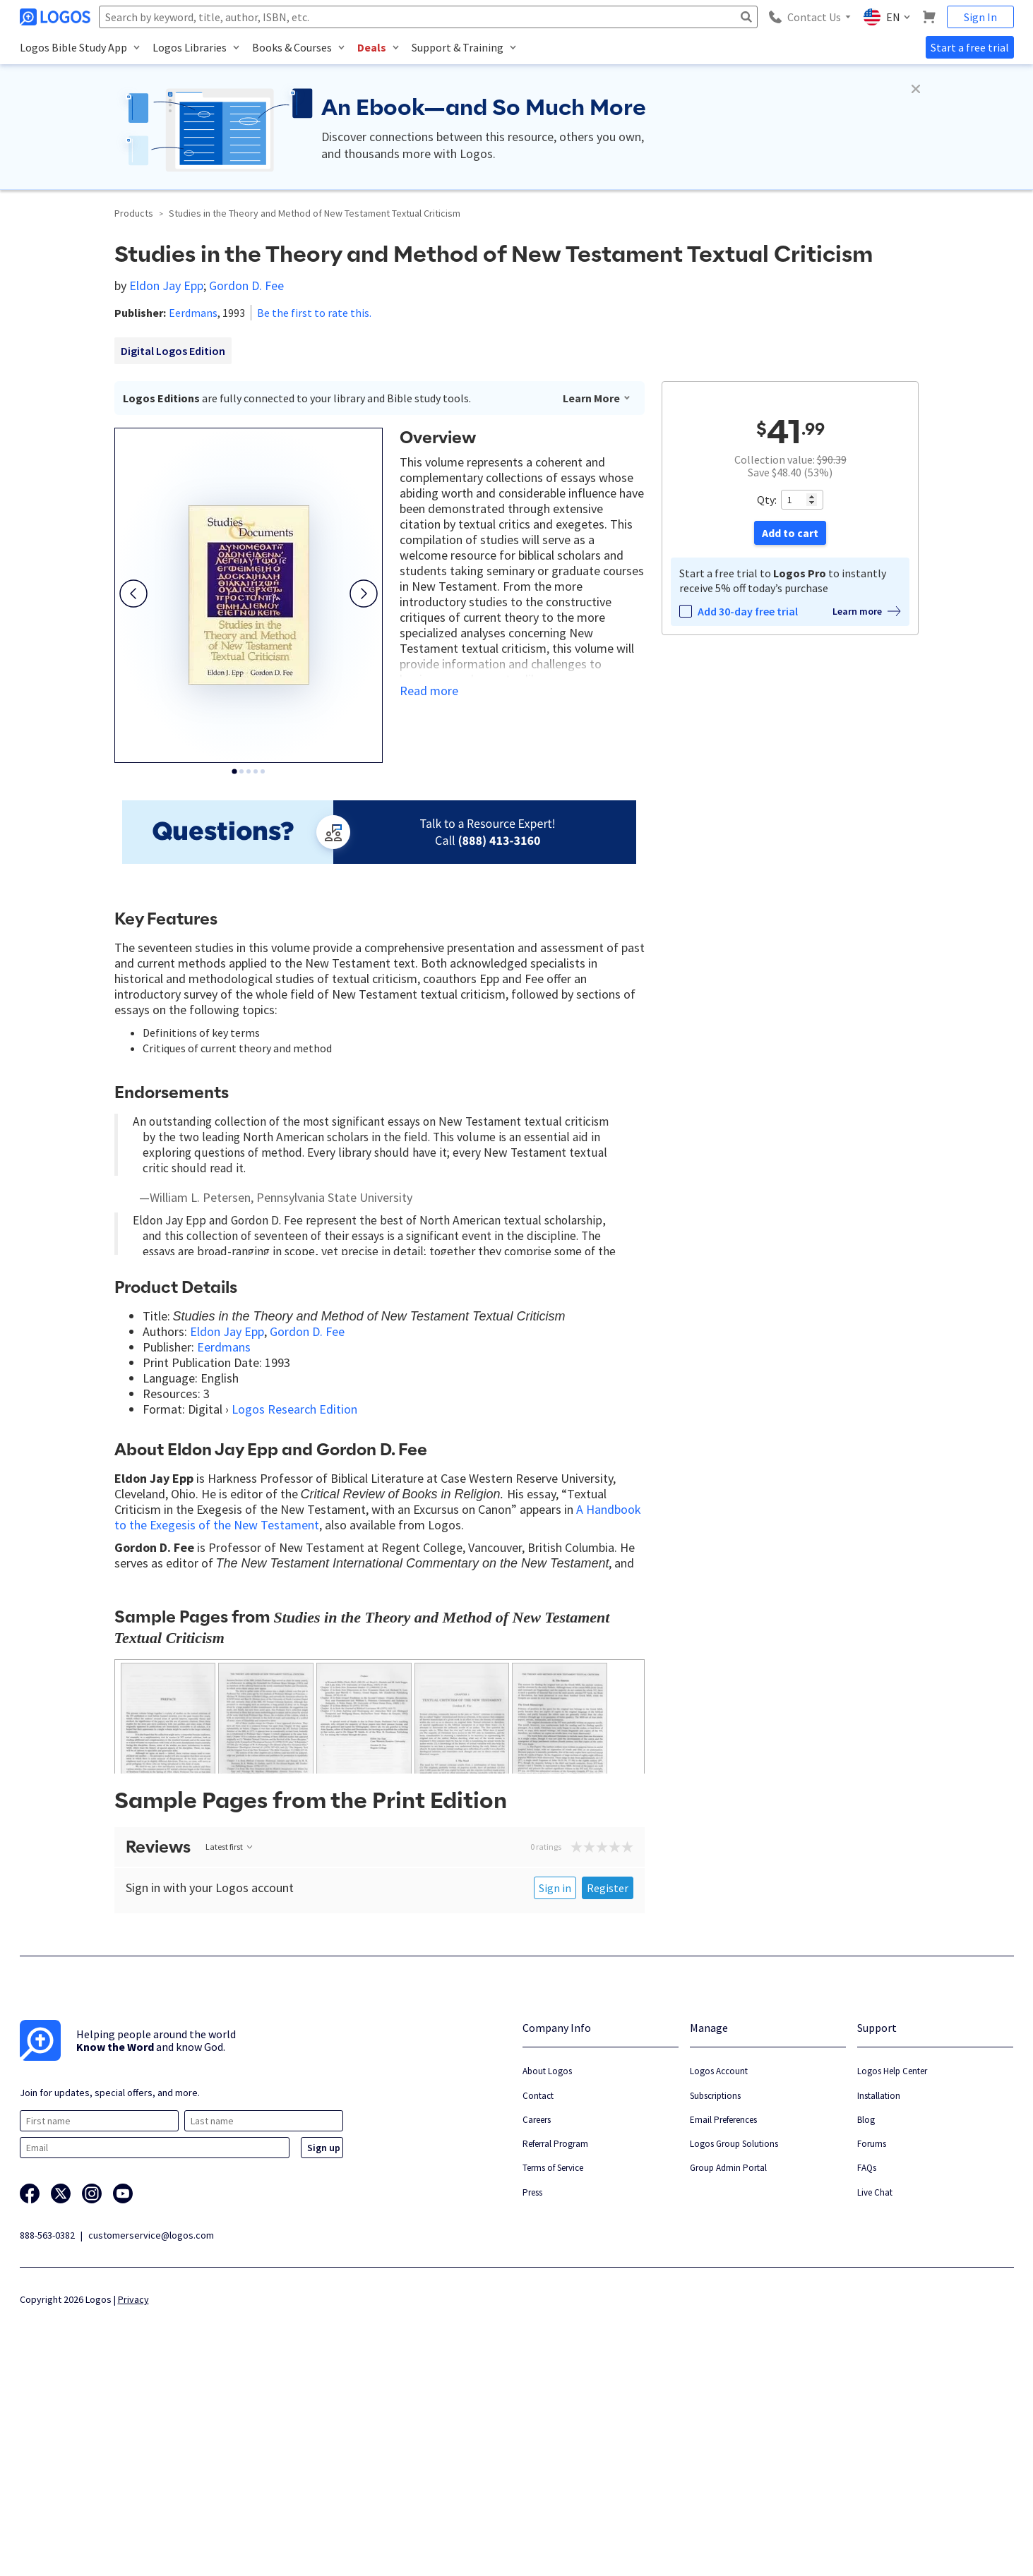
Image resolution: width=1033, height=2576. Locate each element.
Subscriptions (715, 2295)
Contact (538, 2295)
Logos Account (719, 2271)
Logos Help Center (892, 2271)
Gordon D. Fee (246, 285)
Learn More (597, 398)
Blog (866, 2319)
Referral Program (555, 2343)
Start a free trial (970, 47)
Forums (871, 2343)
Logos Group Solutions (734, 2343)
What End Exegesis (296, 1724)
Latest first (229, 2046)
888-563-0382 (47, 2434)
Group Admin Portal (728, 2367)
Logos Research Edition (294, 1501)
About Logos (547, 2271)
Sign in (555, 2088)
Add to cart (790, 533)
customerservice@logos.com (151, 2434)
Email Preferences (723, 2319)
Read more (429, 691)
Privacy (133, 2499)
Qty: (767, 499)
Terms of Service (553, 2367)
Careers (537, 2319)
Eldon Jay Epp (166, 285)
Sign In (980, 17)
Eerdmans (193, 313)
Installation (878, 2295)
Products (133, 213)
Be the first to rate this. (314, 313)
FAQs (866, 2367)
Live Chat (874, 2391)
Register (607, 2088)
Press (532, 2391)
